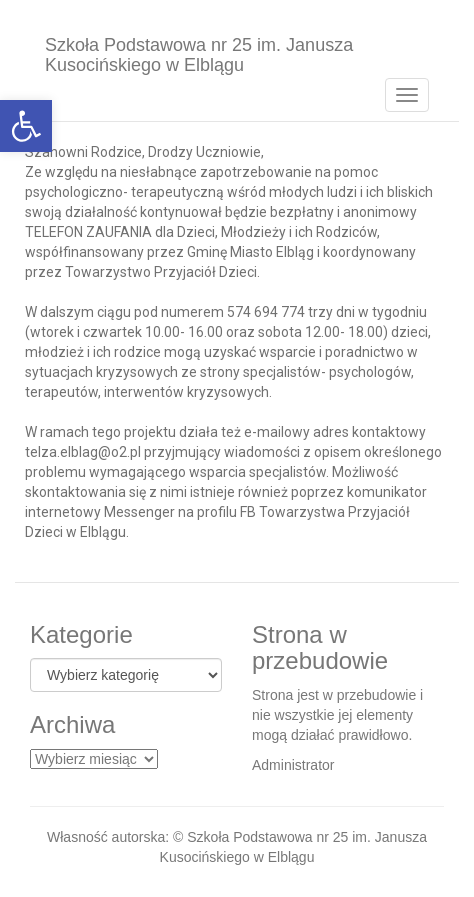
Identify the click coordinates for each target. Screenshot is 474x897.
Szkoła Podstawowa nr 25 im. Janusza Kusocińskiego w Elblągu (199, 52)
